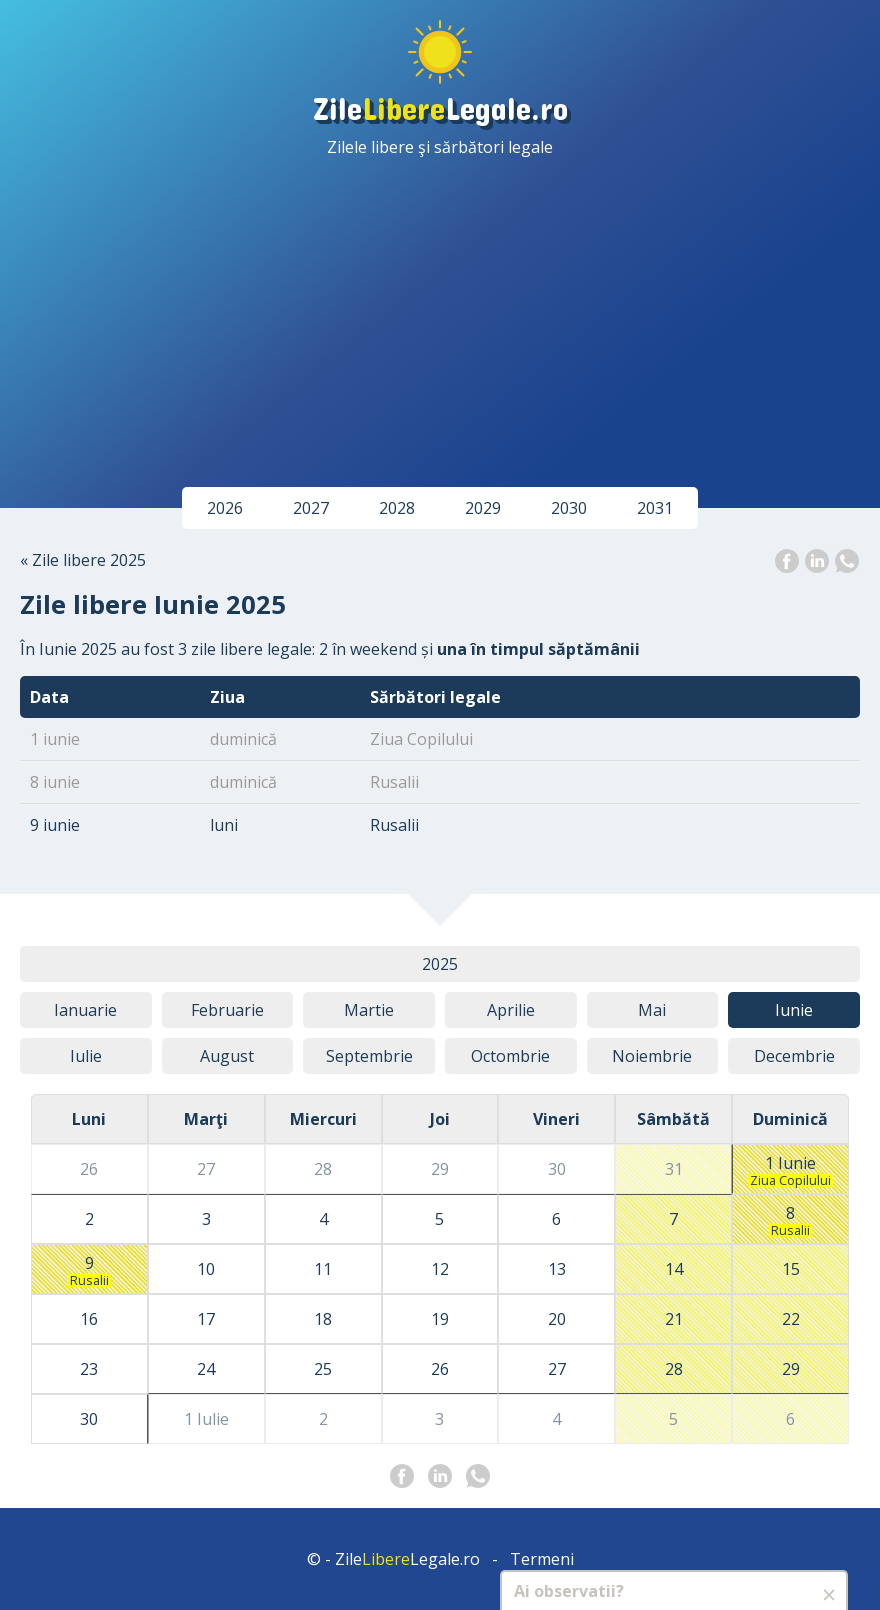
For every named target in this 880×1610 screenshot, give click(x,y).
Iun (794, 1010)
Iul (86, 1056)
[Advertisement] (440, 308)
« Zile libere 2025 (83, 560)
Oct (510, 1056)
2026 (225, 508)
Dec (794, 1056)
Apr (511, 1010)
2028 (397, 508)
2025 (440, 964)
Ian (85, 1010)
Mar (369, 1010)
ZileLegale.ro (440, 107)
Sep (369, 1056)
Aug (227, 1056)
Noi (652, 1056)
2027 (311, 508)
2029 (483, 508)
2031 (655, 508)
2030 (569, 508)
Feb (227, 1010)
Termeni (542, 1559)
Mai (652, 1010)
